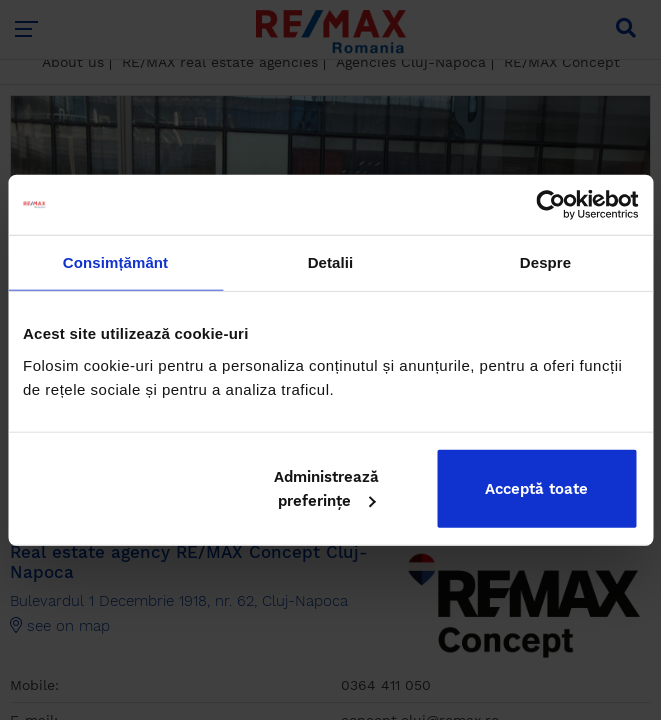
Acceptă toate (536, 488)
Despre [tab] (545, 262)
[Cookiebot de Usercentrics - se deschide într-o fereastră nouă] (550, 205)
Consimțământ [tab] (115, 262)
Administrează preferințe (326, 488)
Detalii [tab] (331, 262)
